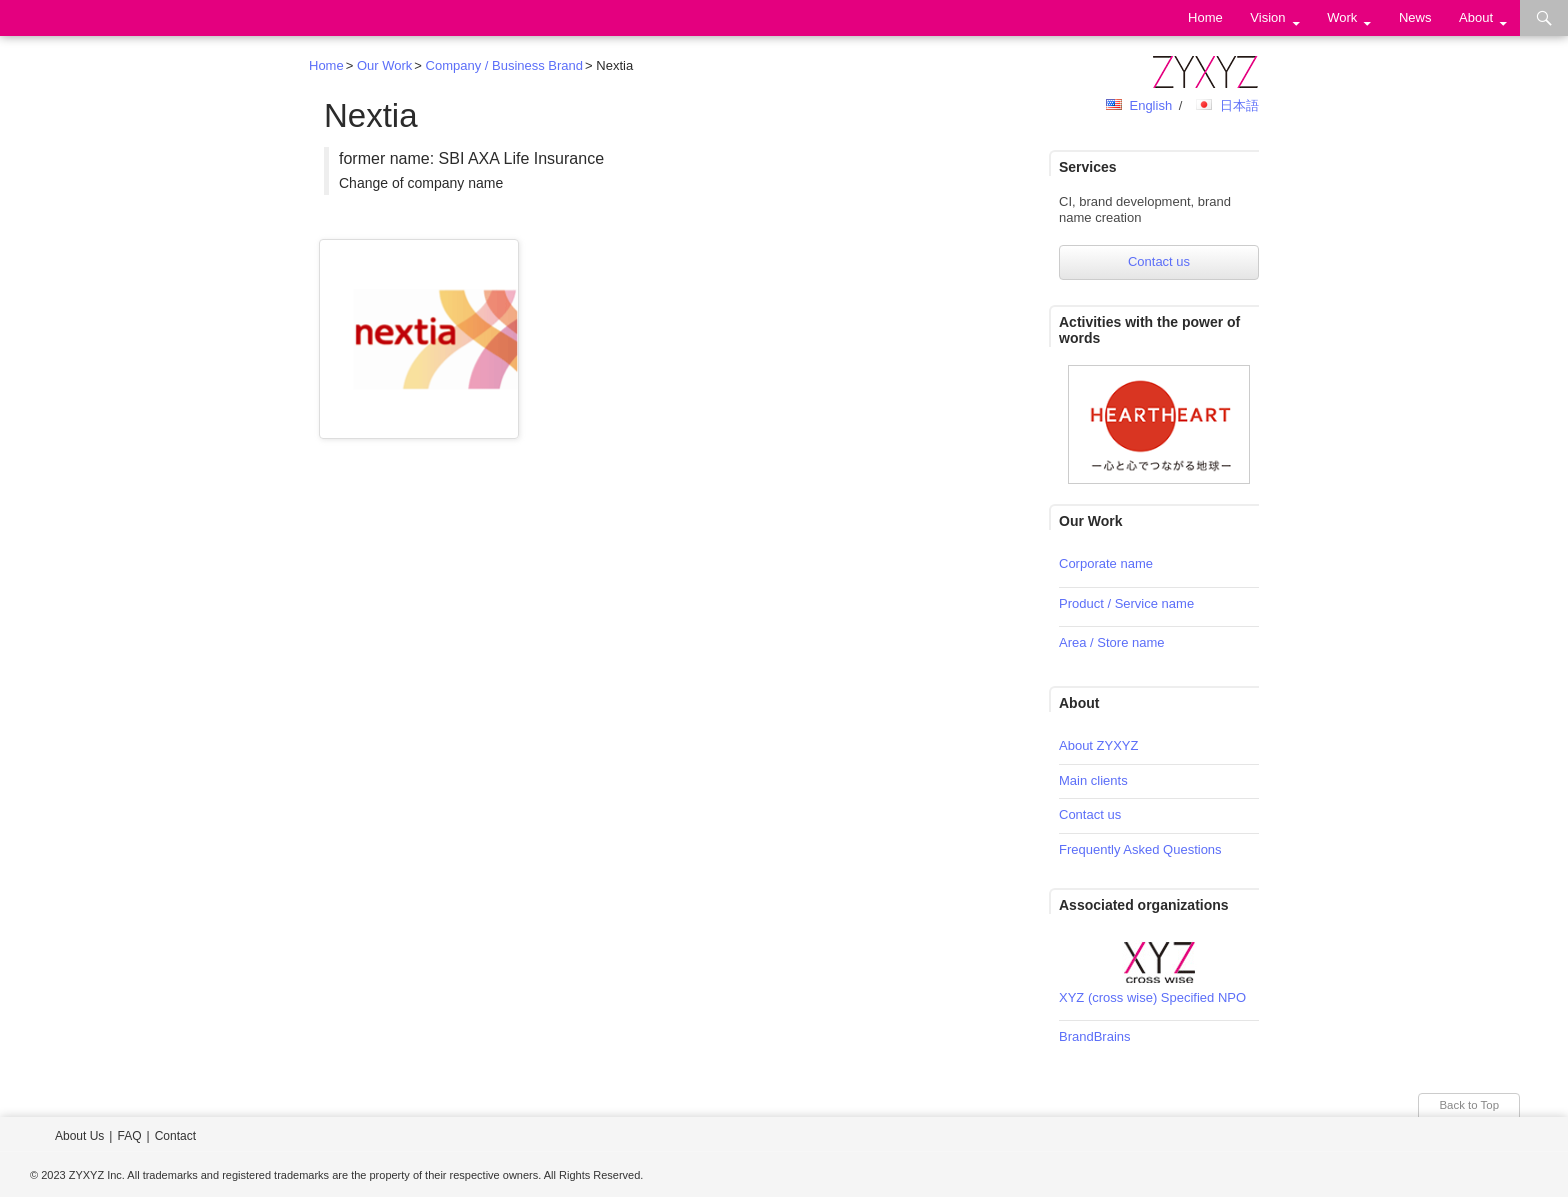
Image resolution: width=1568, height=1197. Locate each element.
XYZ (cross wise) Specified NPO (1152, 997)
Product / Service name (1126, 603)
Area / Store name (1112, 642)
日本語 (1239, 105)
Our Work (384, 65)
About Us (79, 1136)
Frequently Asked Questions (1140, 849)
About (1476, 17)
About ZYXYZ (1098, 745)
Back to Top (1469, 1105)
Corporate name (1106, 563)
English (1150, 105)
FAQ (129, 1136)
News (1415, 17)
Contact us (1159, 261)
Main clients (1093, 780)
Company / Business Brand (505, 65)
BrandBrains (1095, 1036)
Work (1342, 17)
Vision (1267, 17)
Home (1205, 17)
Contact (175, 1136)
